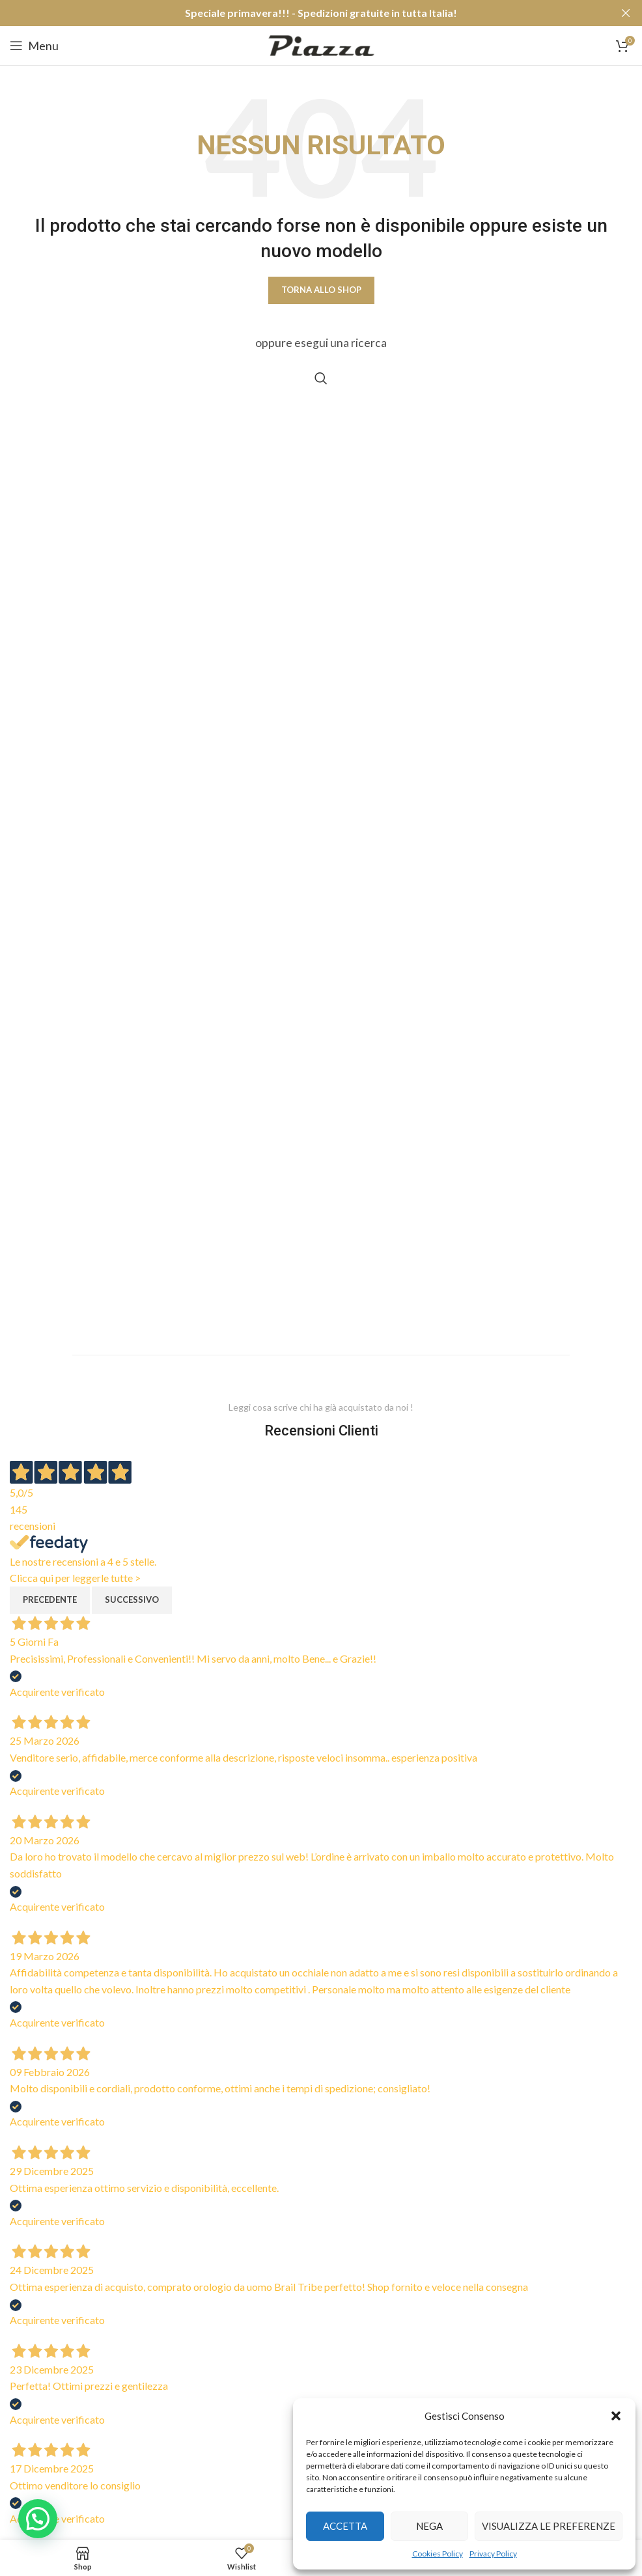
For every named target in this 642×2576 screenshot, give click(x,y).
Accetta (345, 2526)
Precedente (50, 1599)
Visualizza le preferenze (548, 2526)
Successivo (132, 1599)
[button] (615, 2415)
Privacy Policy (493, 2553)
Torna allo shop (321, 289)
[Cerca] (321, 378)
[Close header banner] (625, 13)
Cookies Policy (437, 2553)
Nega (429, 2526)
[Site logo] (321, 44)
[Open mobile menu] (34, 46)
